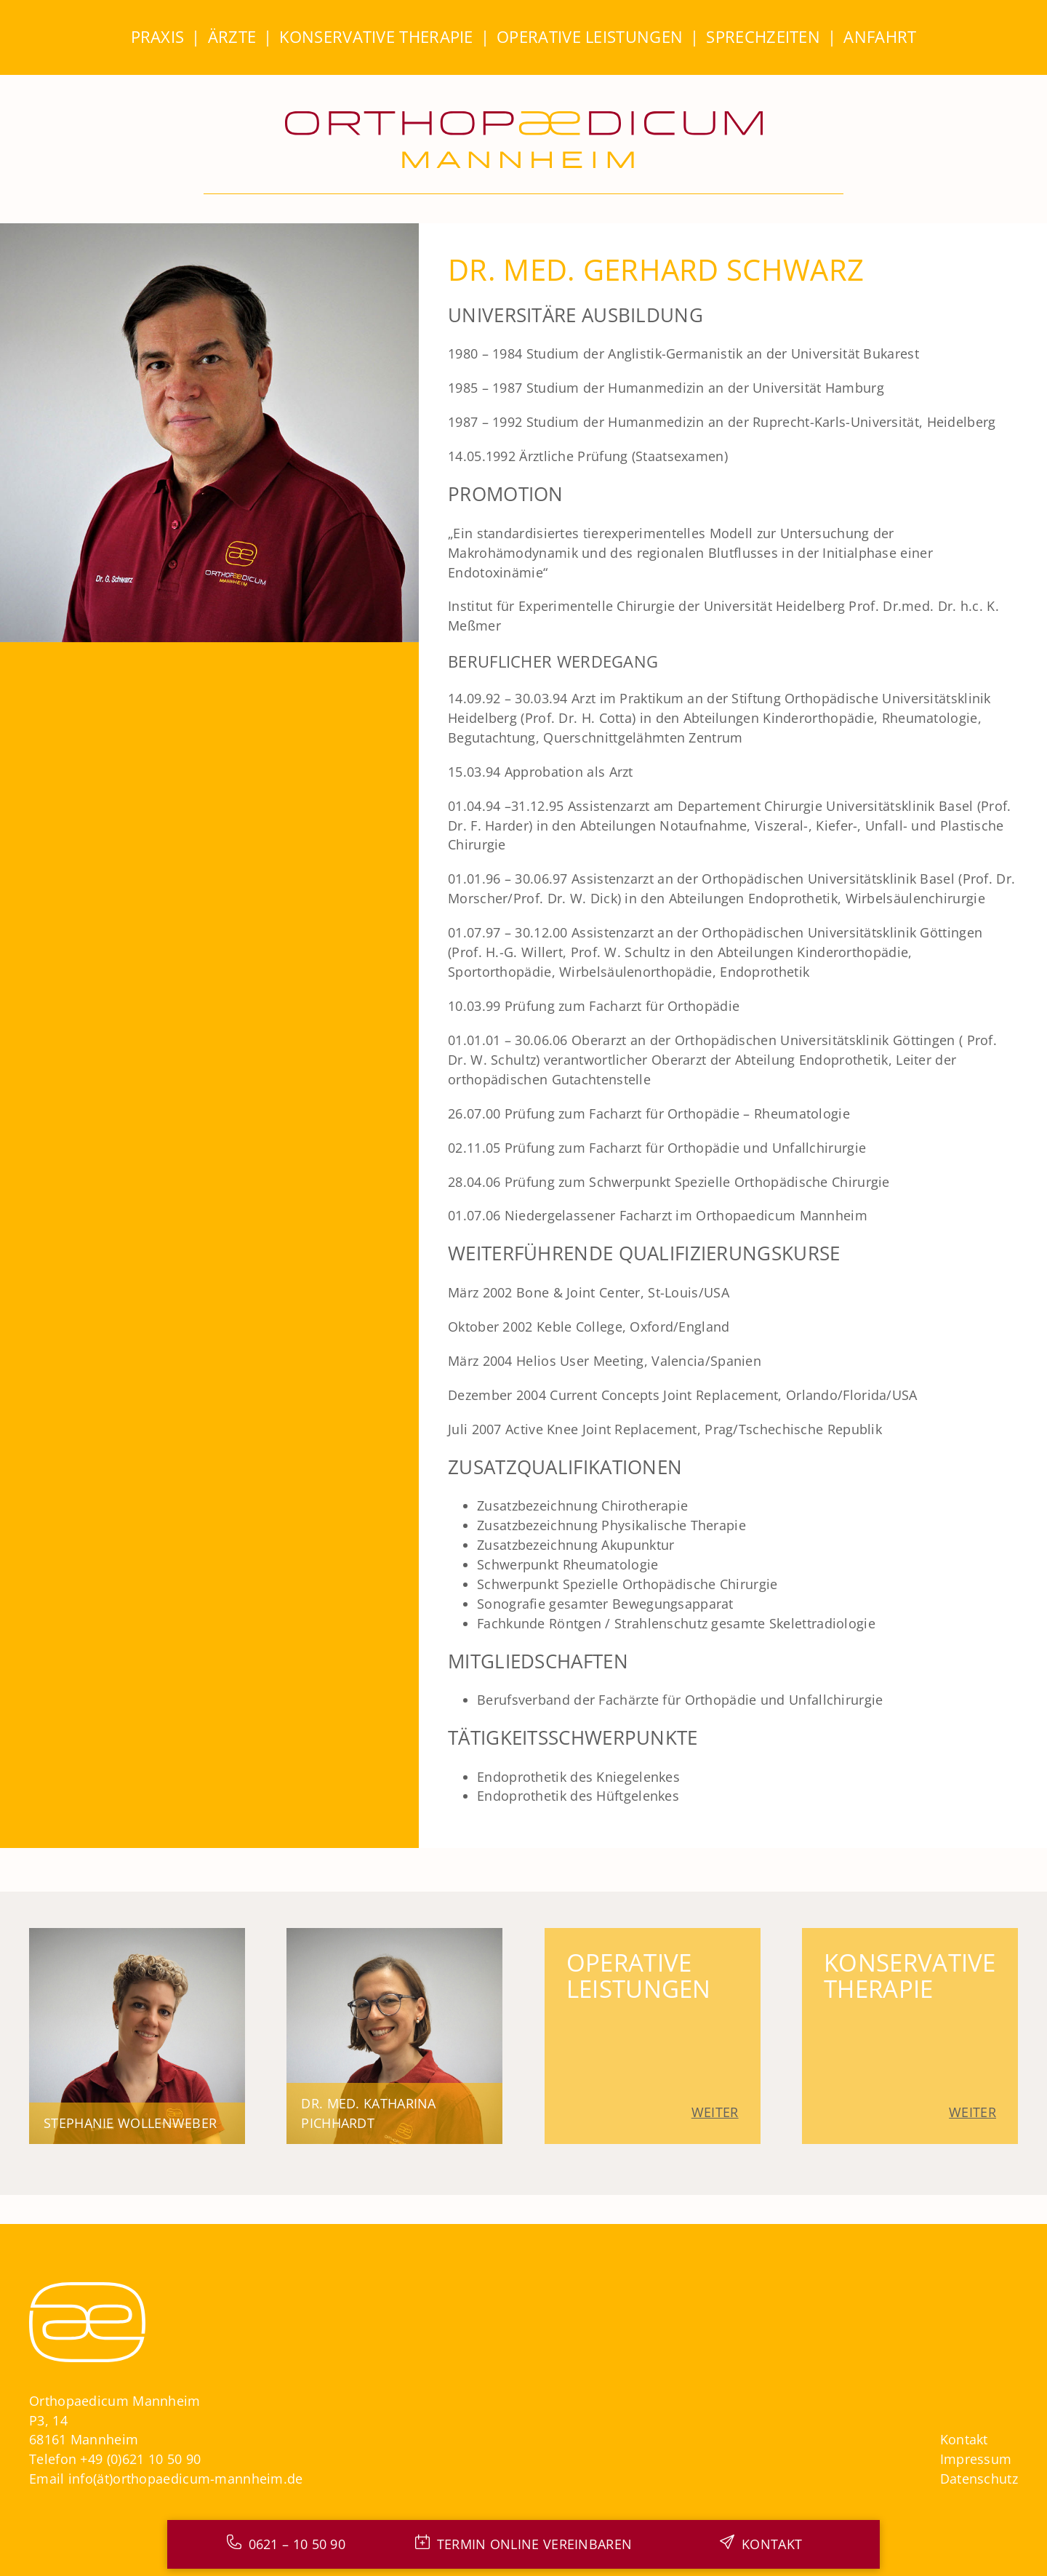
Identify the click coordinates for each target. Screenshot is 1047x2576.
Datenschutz (979, 2478)
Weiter (715, 2112)
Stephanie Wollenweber (130, 2123)
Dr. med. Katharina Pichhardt (368, 2113)
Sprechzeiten (763, 36)
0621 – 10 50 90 (297, 2544)
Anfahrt (879, 36)
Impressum (976, 2459)
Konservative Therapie (376, 36)
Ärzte (232, 36)
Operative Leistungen (590, 36)
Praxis (158, 36)
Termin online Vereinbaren (535, 2544)
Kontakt (964, 2439)
